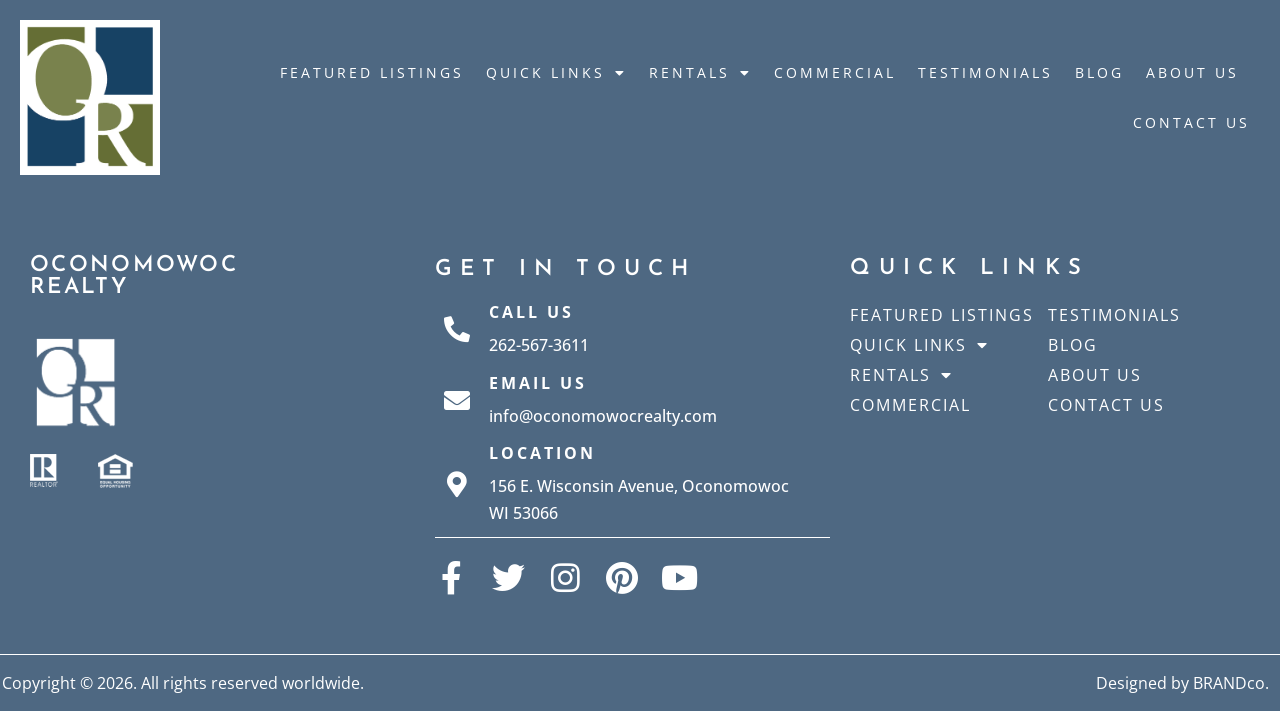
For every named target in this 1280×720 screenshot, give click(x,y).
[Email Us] (457, 400)
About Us (1192, 72)
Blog (1099, 72)
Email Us (538, 383)
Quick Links (556, 73)
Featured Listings (372, 72)
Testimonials (985, 72)
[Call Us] (457, 329)
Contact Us (1191, 122)
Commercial (835, 72)
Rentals (700, 73)
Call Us (531, 312)
